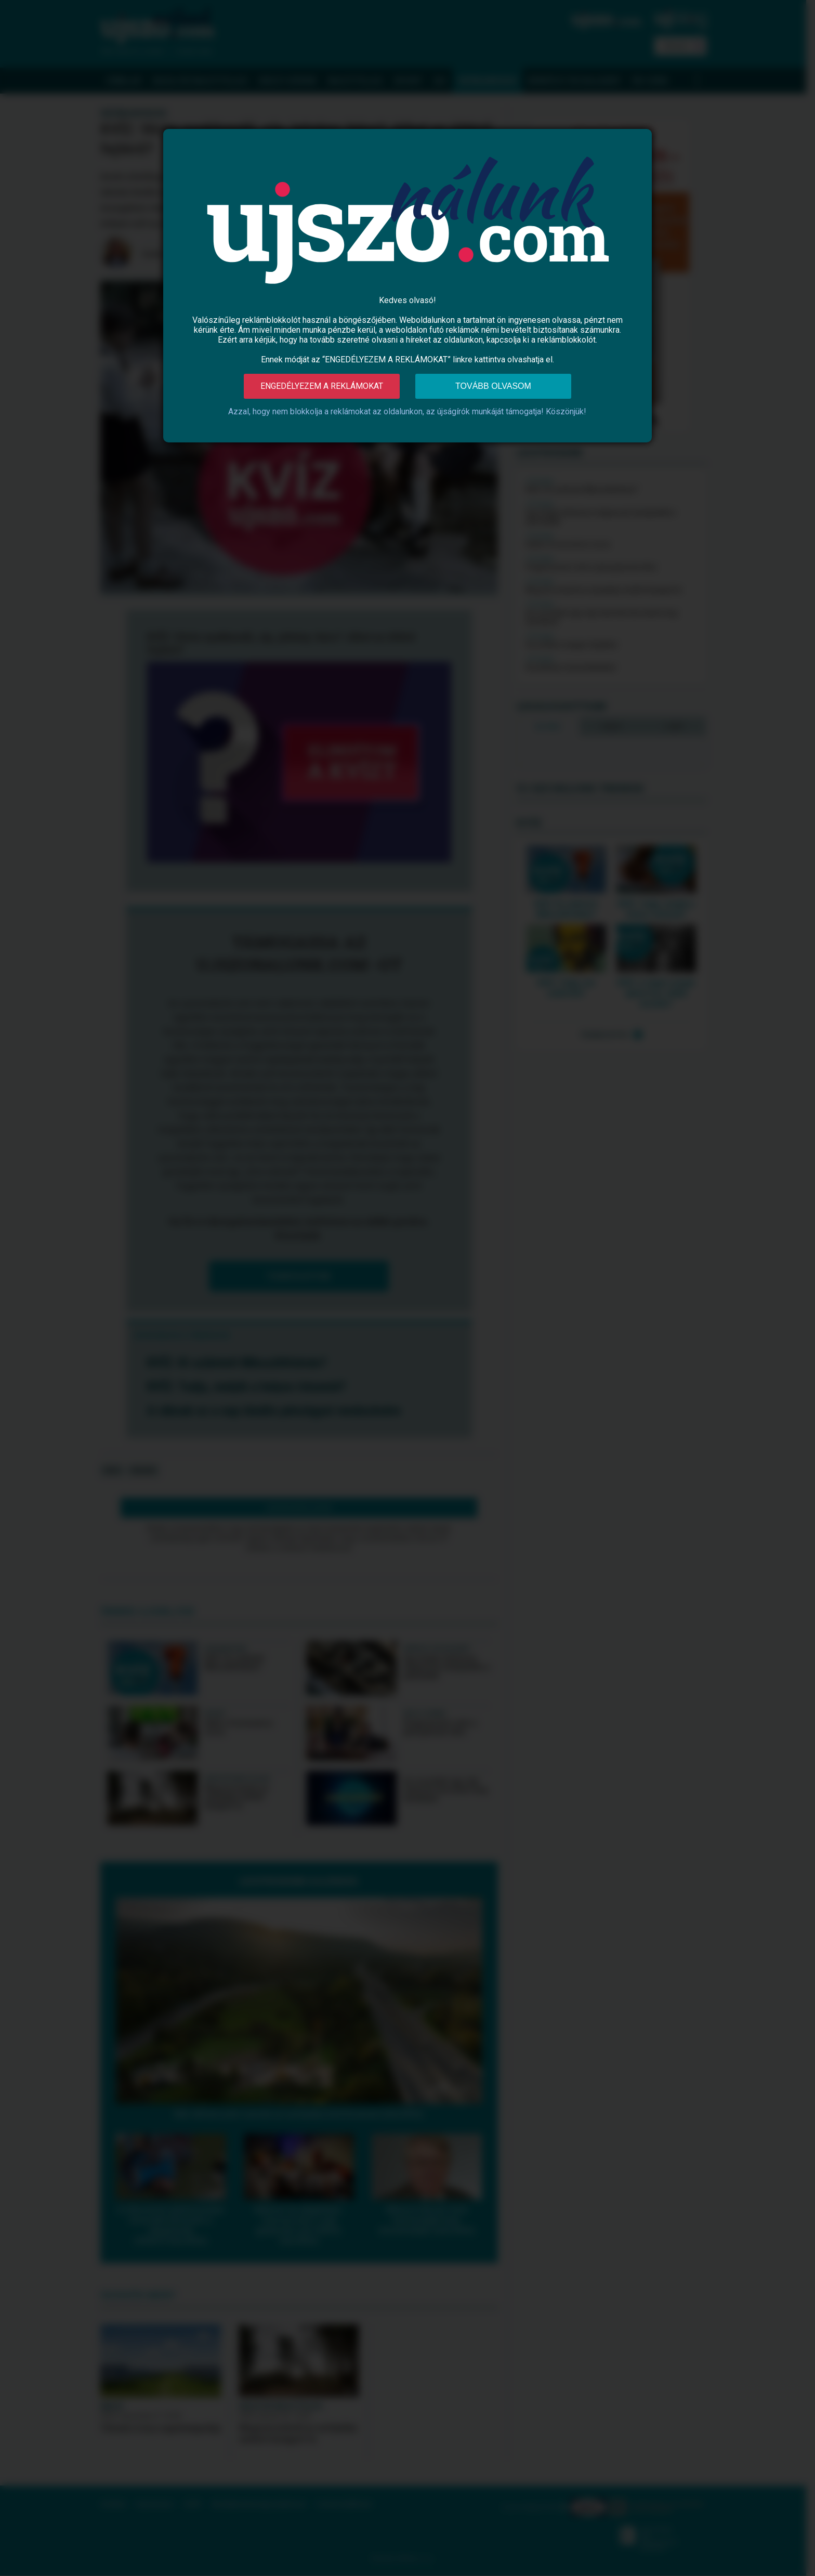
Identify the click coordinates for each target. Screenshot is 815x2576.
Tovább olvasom (493, 386)
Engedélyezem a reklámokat (321, 386)
